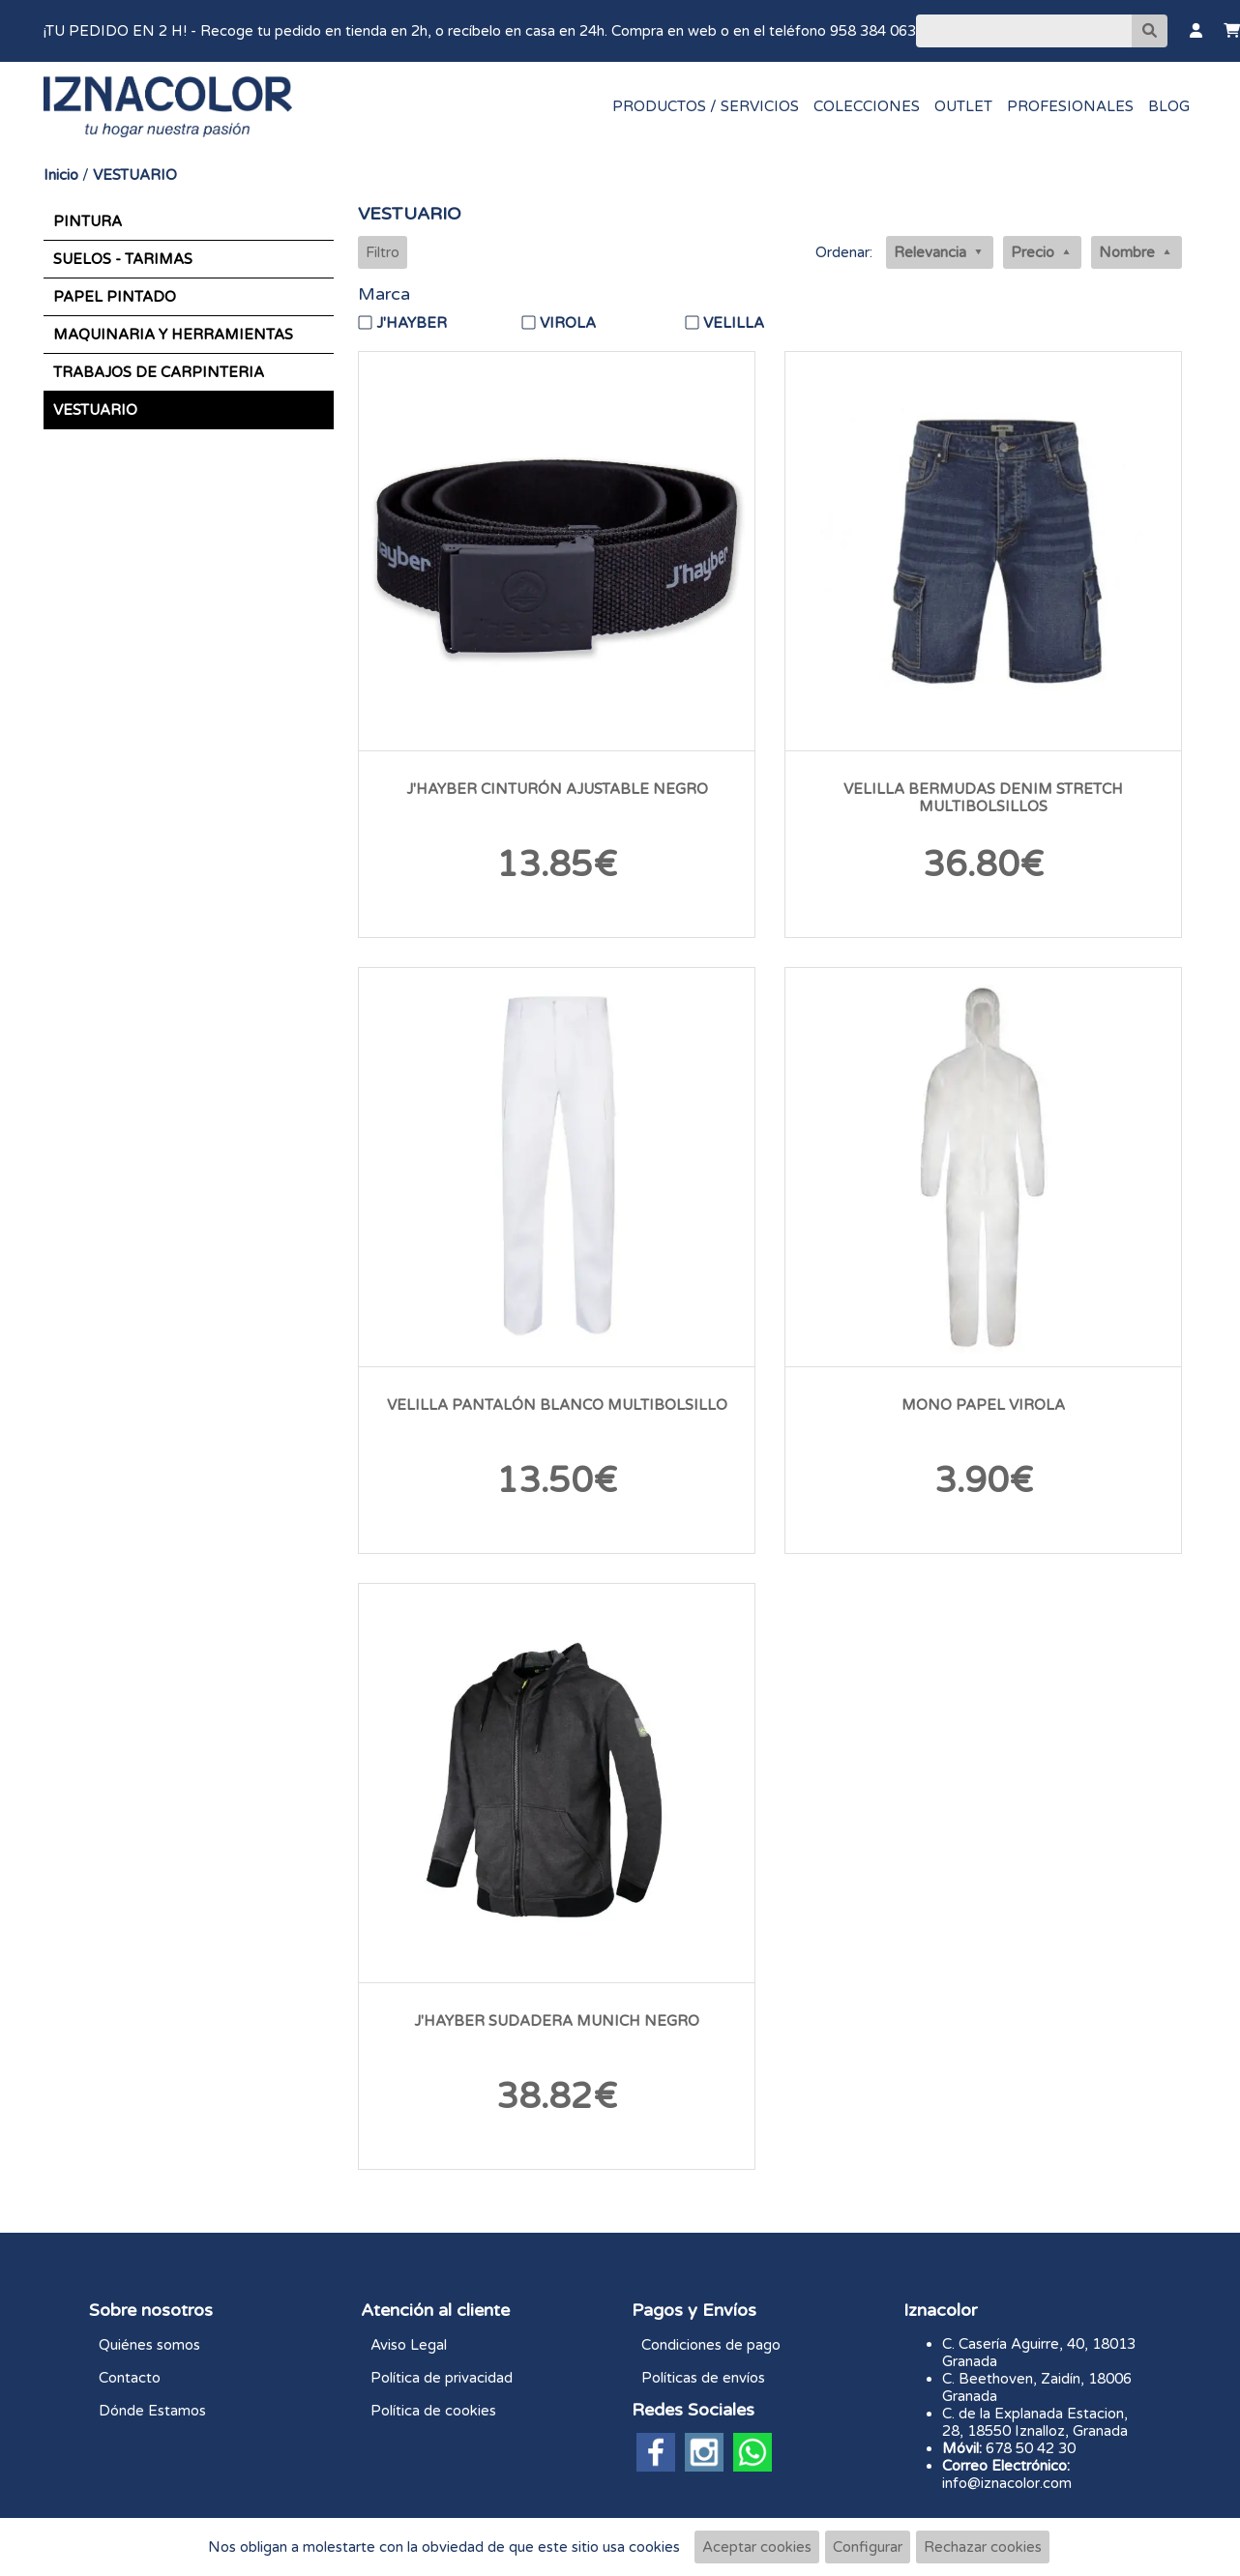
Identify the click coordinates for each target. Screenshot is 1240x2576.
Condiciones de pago (711, 2345)
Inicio (61, 175)
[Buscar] (1024, 31)
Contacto (130, 2377)
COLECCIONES (866, 106)
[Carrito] (1232, 31)
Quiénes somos (149, 2345)
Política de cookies (433, 2410)
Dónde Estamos (152, 2410)
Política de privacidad (441, 2377)
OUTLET (963, 106)
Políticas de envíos (703, 2377)
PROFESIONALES (1070, 106)
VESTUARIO (135, 175)
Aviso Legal (408, 2345)
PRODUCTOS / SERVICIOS (705, 106)
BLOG (1169, 106)
